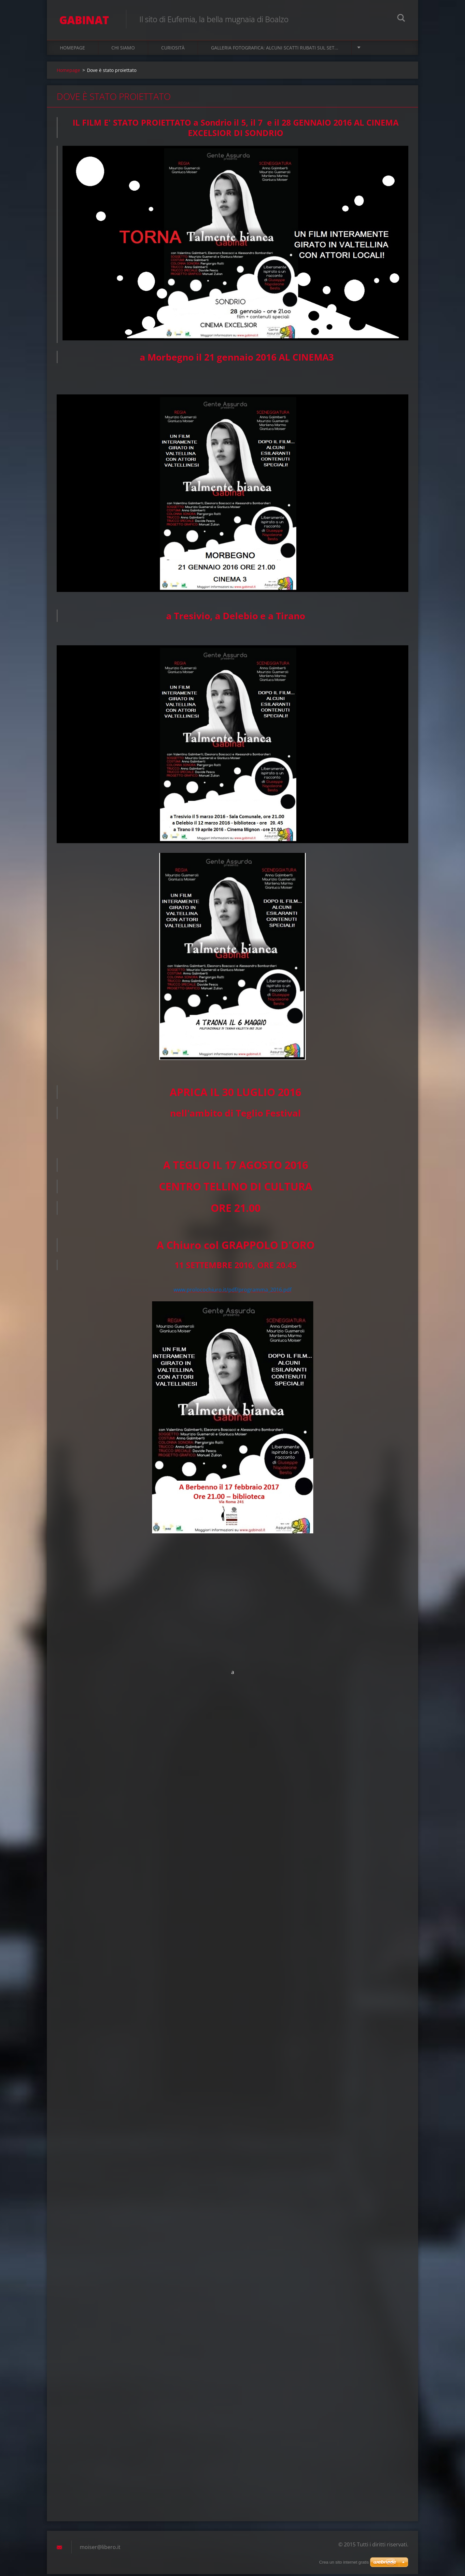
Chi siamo (123, 49)
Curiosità (173, 49)
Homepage (72, 49)
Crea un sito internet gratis (344, 2562)
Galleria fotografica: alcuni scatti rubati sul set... (274, 49)
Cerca (401, 19)
